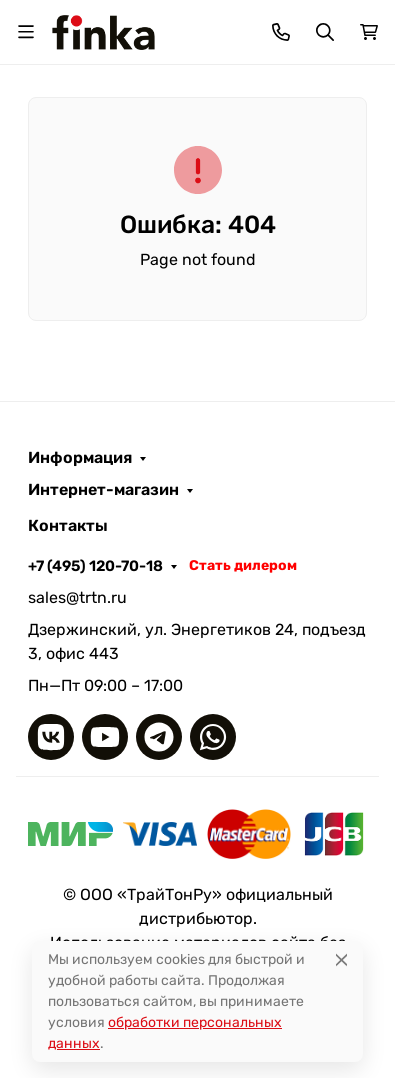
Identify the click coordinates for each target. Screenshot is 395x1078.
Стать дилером (243, 565)
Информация (80, 458)
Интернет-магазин (103, 490)
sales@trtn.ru (77, 597)
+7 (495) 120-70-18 (95, 566)
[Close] (341, 959)
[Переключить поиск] (325, 32)
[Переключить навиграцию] (26, 32)
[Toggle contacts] (281, 32)
